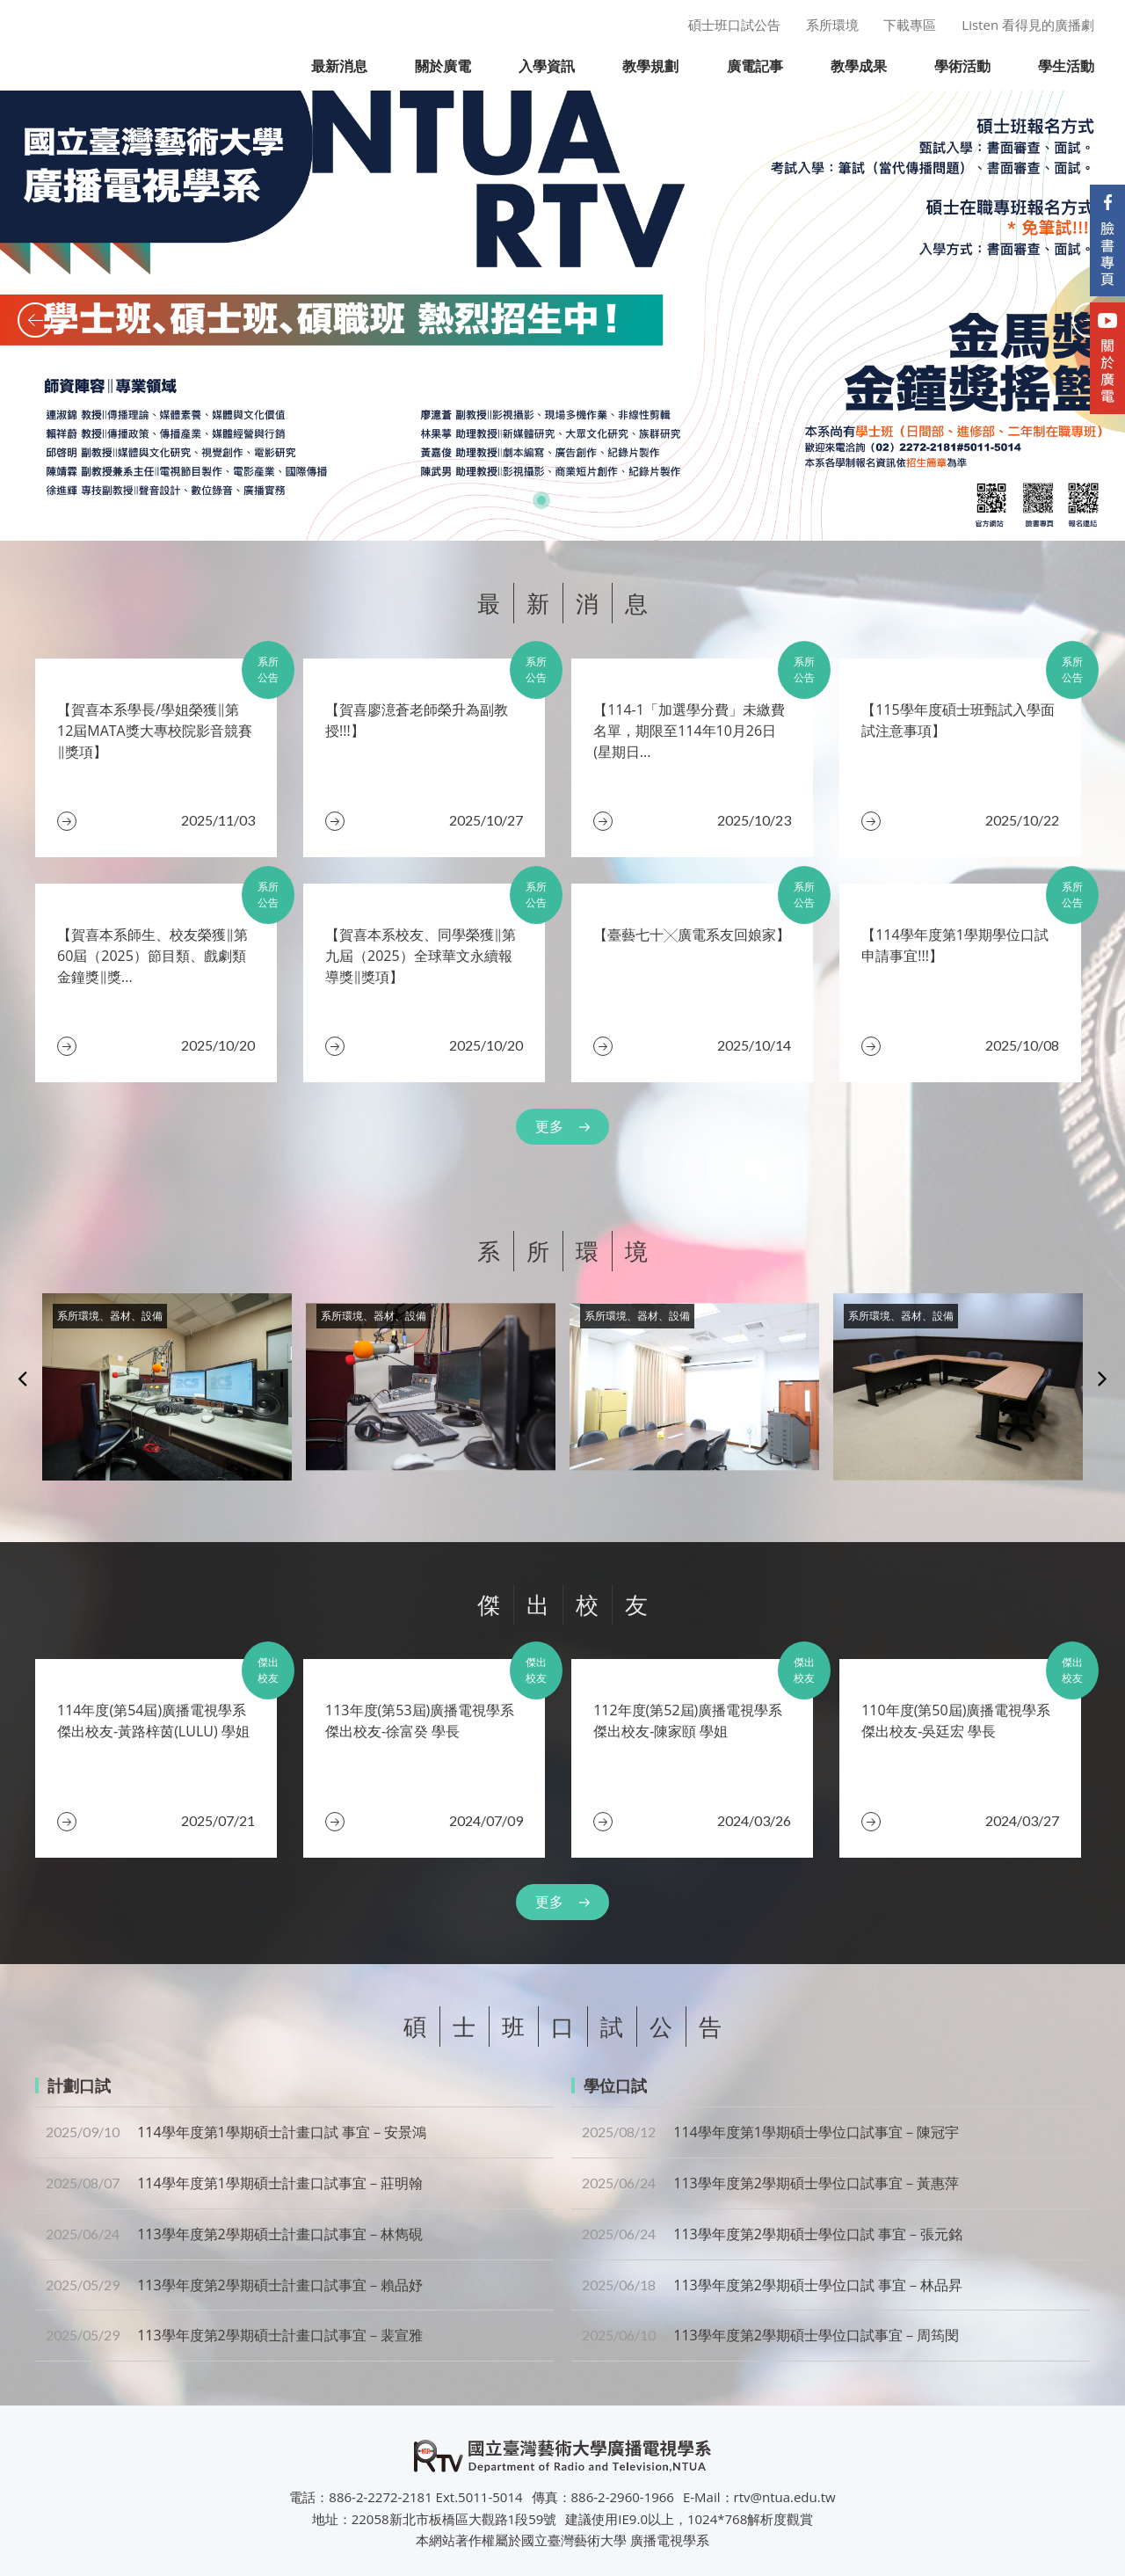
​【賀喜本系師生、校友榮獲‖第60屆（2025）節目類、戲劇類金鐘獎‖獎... (152, 955)
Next (1102, 1377)
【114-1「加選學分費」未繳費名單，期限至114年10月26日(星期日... (689, 730)
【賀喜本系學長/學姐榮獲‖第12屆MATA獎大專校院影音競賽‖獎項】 (154, 730)
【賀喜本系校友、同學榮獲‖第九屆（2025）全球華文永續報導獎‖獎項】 (420, 955)
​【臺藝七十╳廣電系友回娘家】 (691, 934)
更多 (549, 1126)
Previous (22, 1377)
